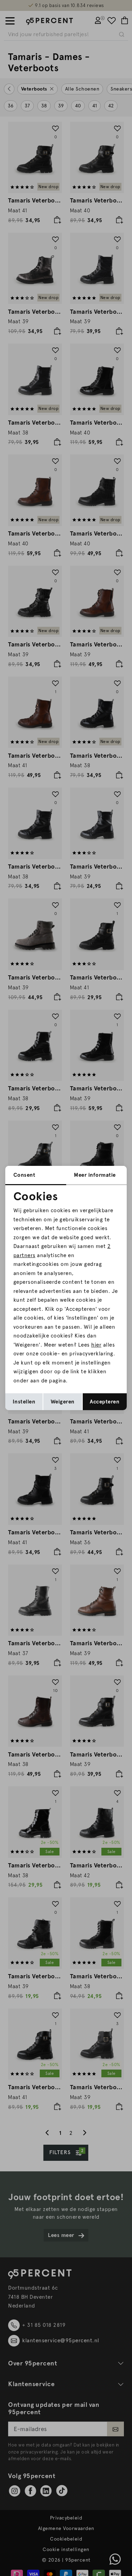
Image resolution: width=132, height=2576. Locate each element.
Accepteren (104, 1402)
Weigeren (63, 1402)
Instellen (24, 1402)
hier (96, 1345)
